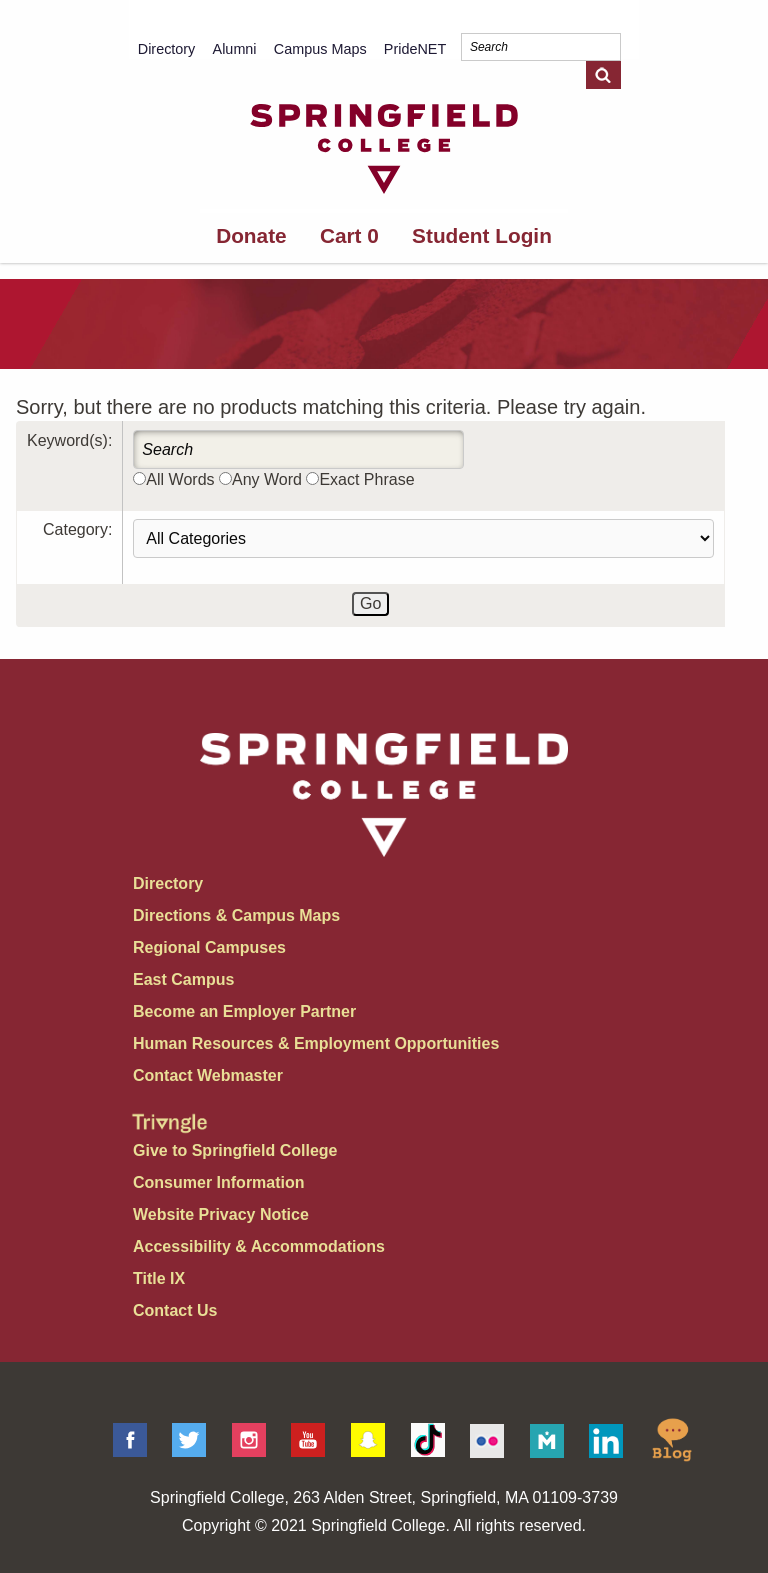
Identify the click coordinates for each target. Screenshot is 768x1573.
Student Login (482, 235)
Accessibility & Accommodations (259, 1246)
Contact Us (175, 1310)
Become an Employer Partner (244, 1011)
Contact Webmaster (208, 1075)
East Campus (183, 979)
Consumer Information (219, 1182)
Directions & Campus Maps (236, 915)
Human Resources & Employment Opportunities (316, 1043)
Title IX (159, 1278)
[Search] (541, 47)
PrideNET (415, 49)
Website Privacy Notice (221, 1214)
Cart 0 (349, 235)
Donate (251, 235)
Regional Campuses (209, 947)
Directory (167, 49)
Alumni (235, 49)
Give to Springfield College (235, 1150)
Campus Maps (320, 49)
